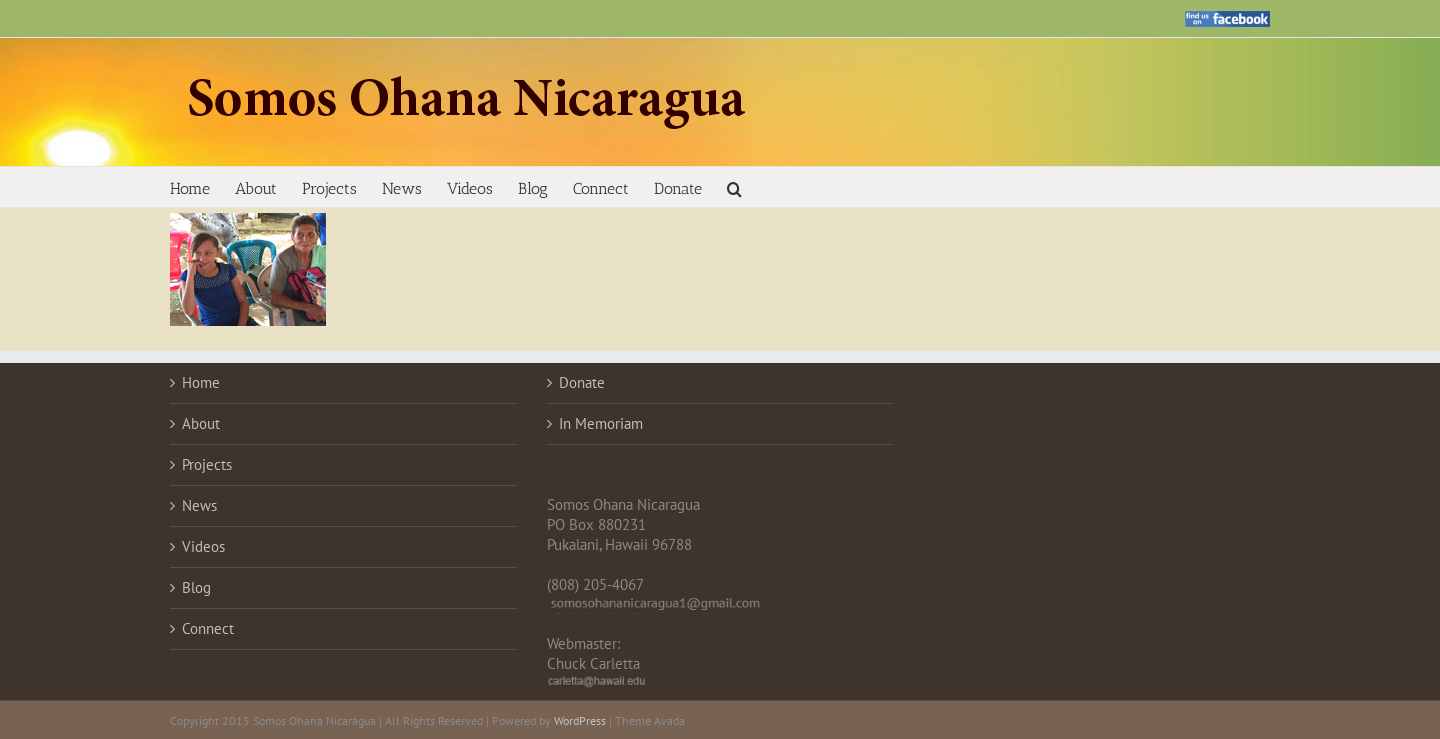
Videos (203, 546)
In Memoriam (601, 423)
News (199, 505)
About (201, 423)
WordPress (580, 720)
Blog (196, 587)
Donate (582, 382)
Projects (207, 464)
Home (201, 382)
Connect (208, 628)
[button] (734, 187)
